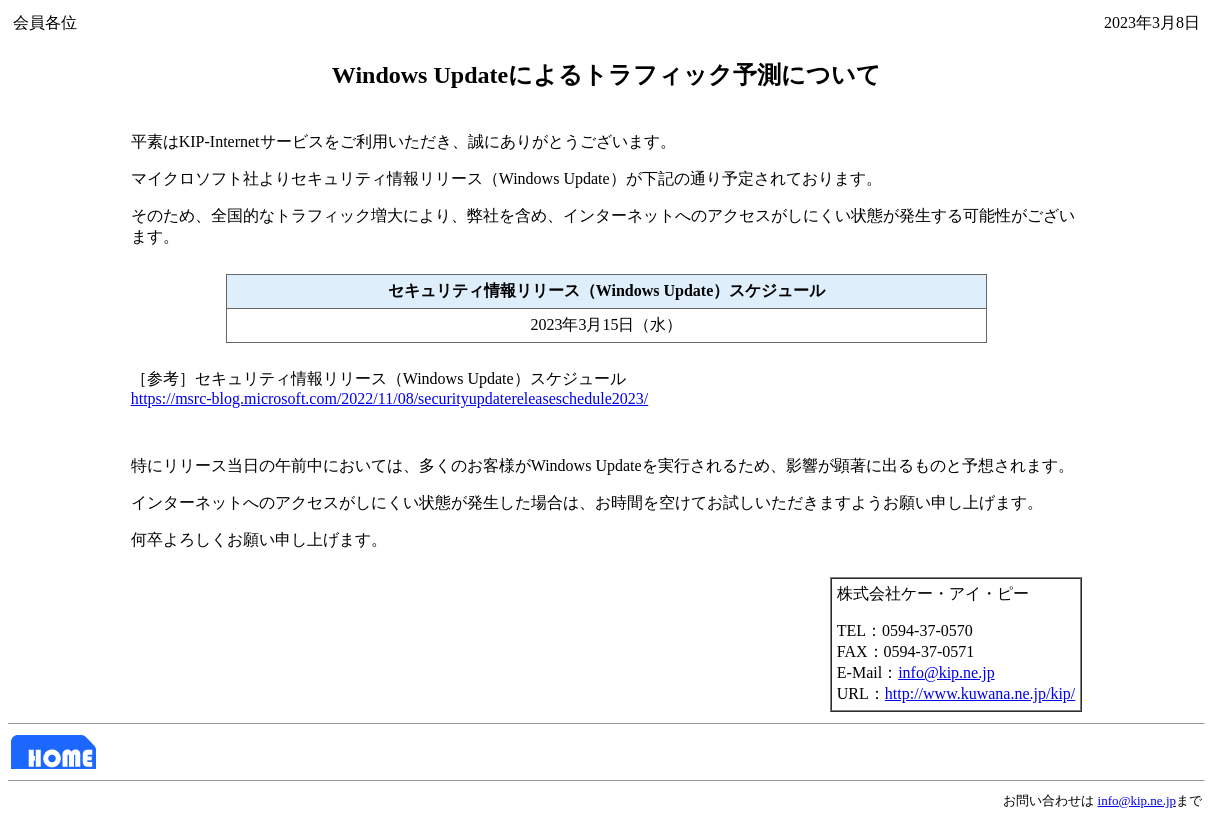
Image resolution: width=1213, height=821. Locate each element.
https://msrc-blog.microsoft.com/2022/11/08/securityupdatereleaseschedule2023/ (390, 398)
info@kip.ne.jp (946, 672)
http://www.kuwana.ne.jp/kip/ (980, 693)
